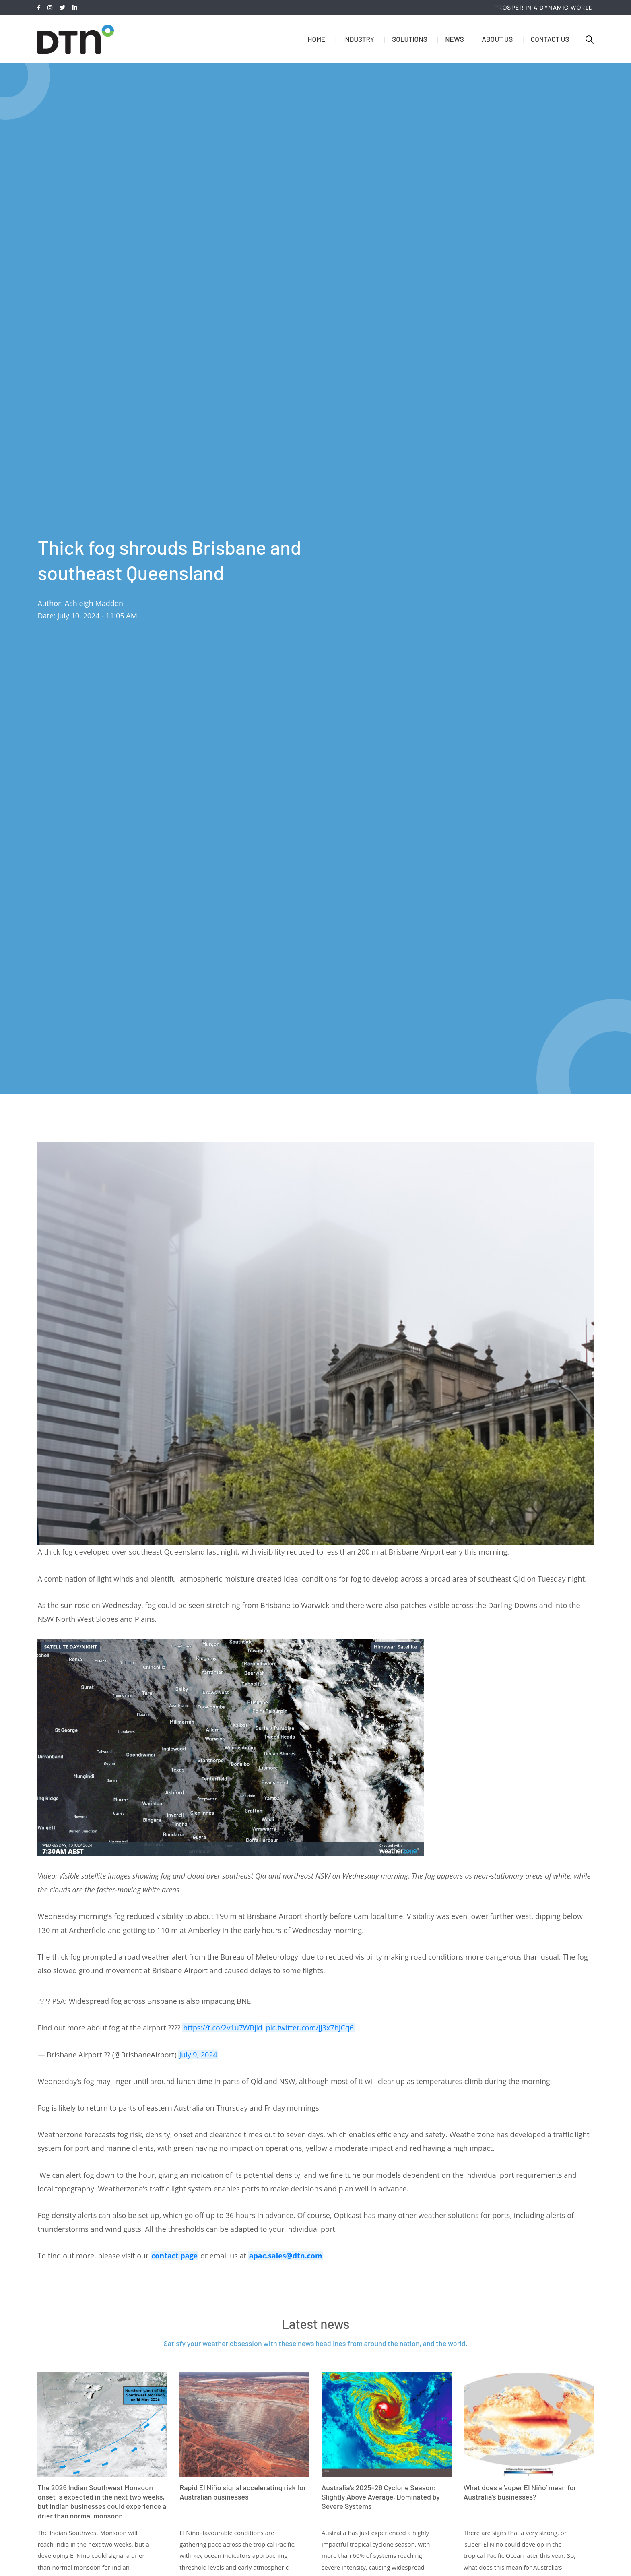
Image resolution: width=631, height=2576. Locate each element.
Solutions (409, 39)
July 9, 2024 (198, 2054)
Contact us (550, 39)
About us (497, 39)
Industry (358, 39)
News (454, 39)
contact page (174, 2255)
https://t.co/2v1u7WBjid (223, 2027)
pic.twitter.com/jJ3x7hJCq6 (310, 2027)
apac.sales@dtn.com (286, 2255)
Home (316, 39)
